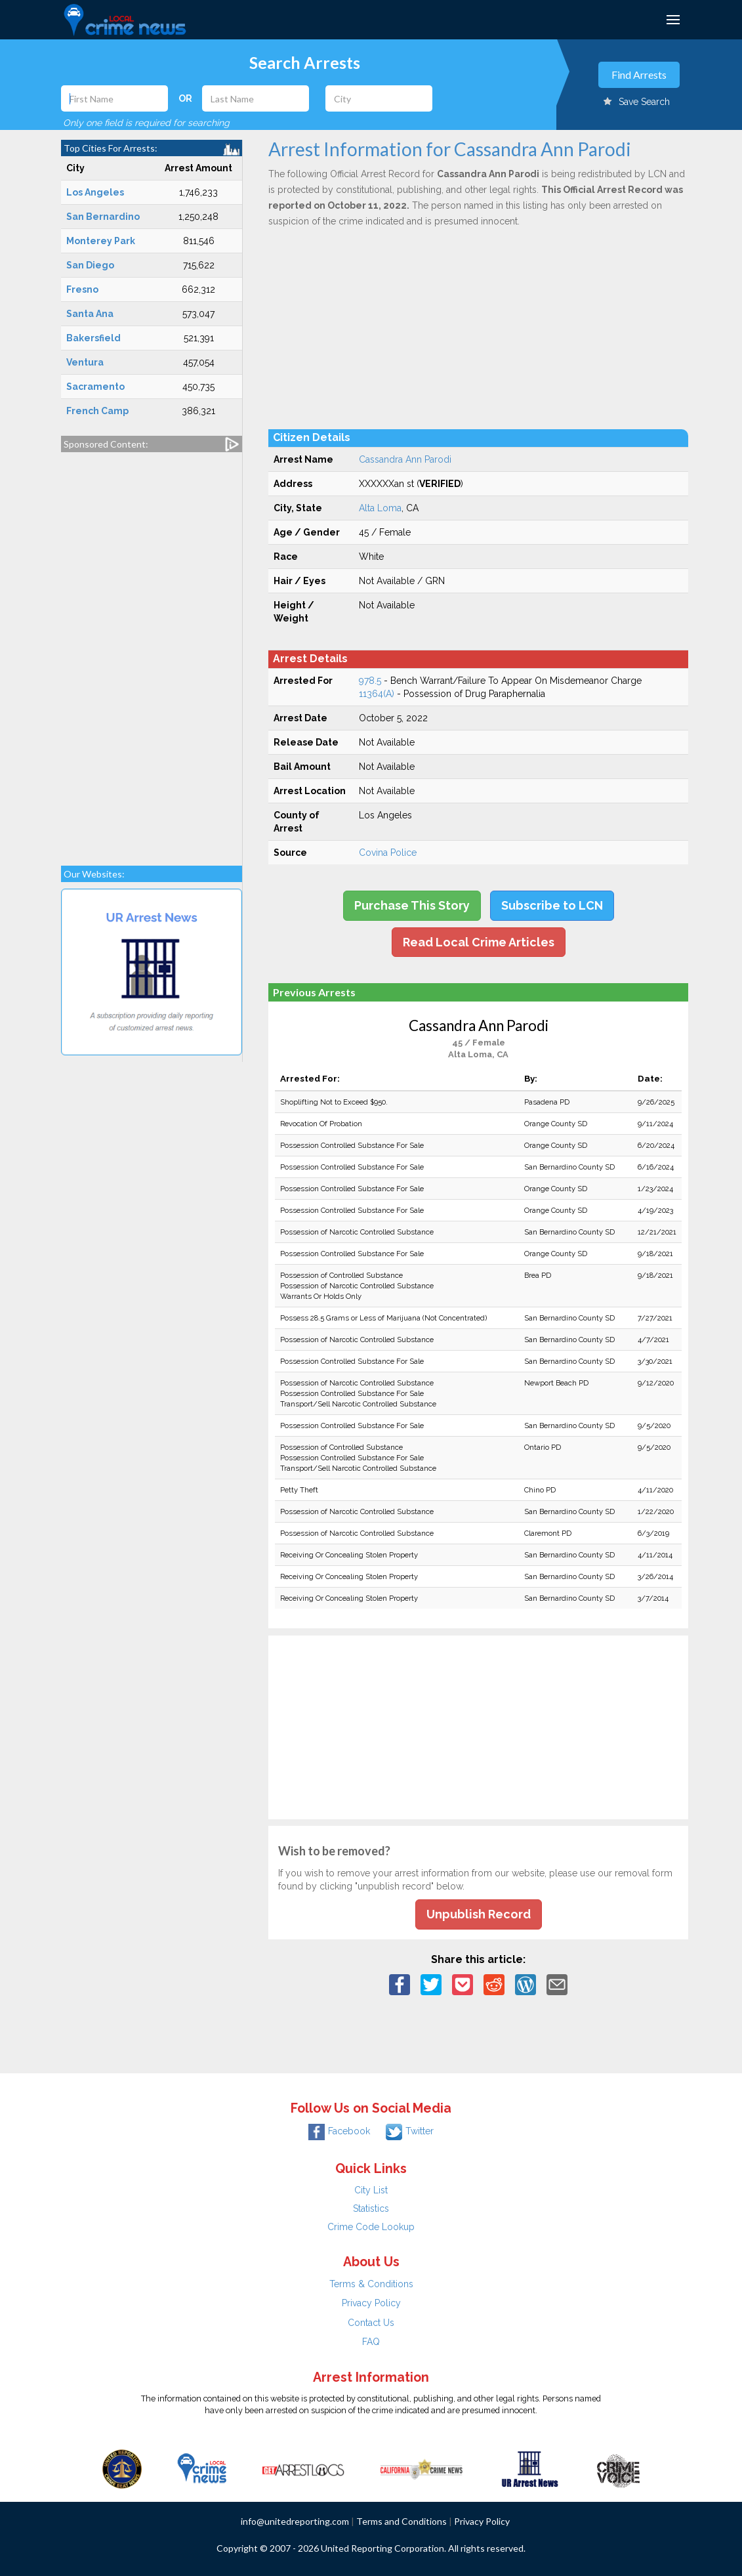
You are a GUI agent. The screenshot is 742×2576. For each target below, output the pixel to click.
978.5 (370, 680)
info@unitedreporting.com (295, 2521)
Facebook (339, 2131)
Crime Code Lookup (371, 2227)
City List (371, 2190)
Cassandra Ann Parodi (405, 459)
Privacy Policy (371, 2303)
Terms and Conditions (401, 2521)
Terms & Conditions (371, 2284)
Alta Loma (380, 508)
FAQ (371, 2341)
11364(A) (376, 693)
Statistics (371, 2208)
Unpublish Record (478, 1914)
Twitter (410, 2131)
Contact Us (371, 2322)
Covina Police (388, 852)
